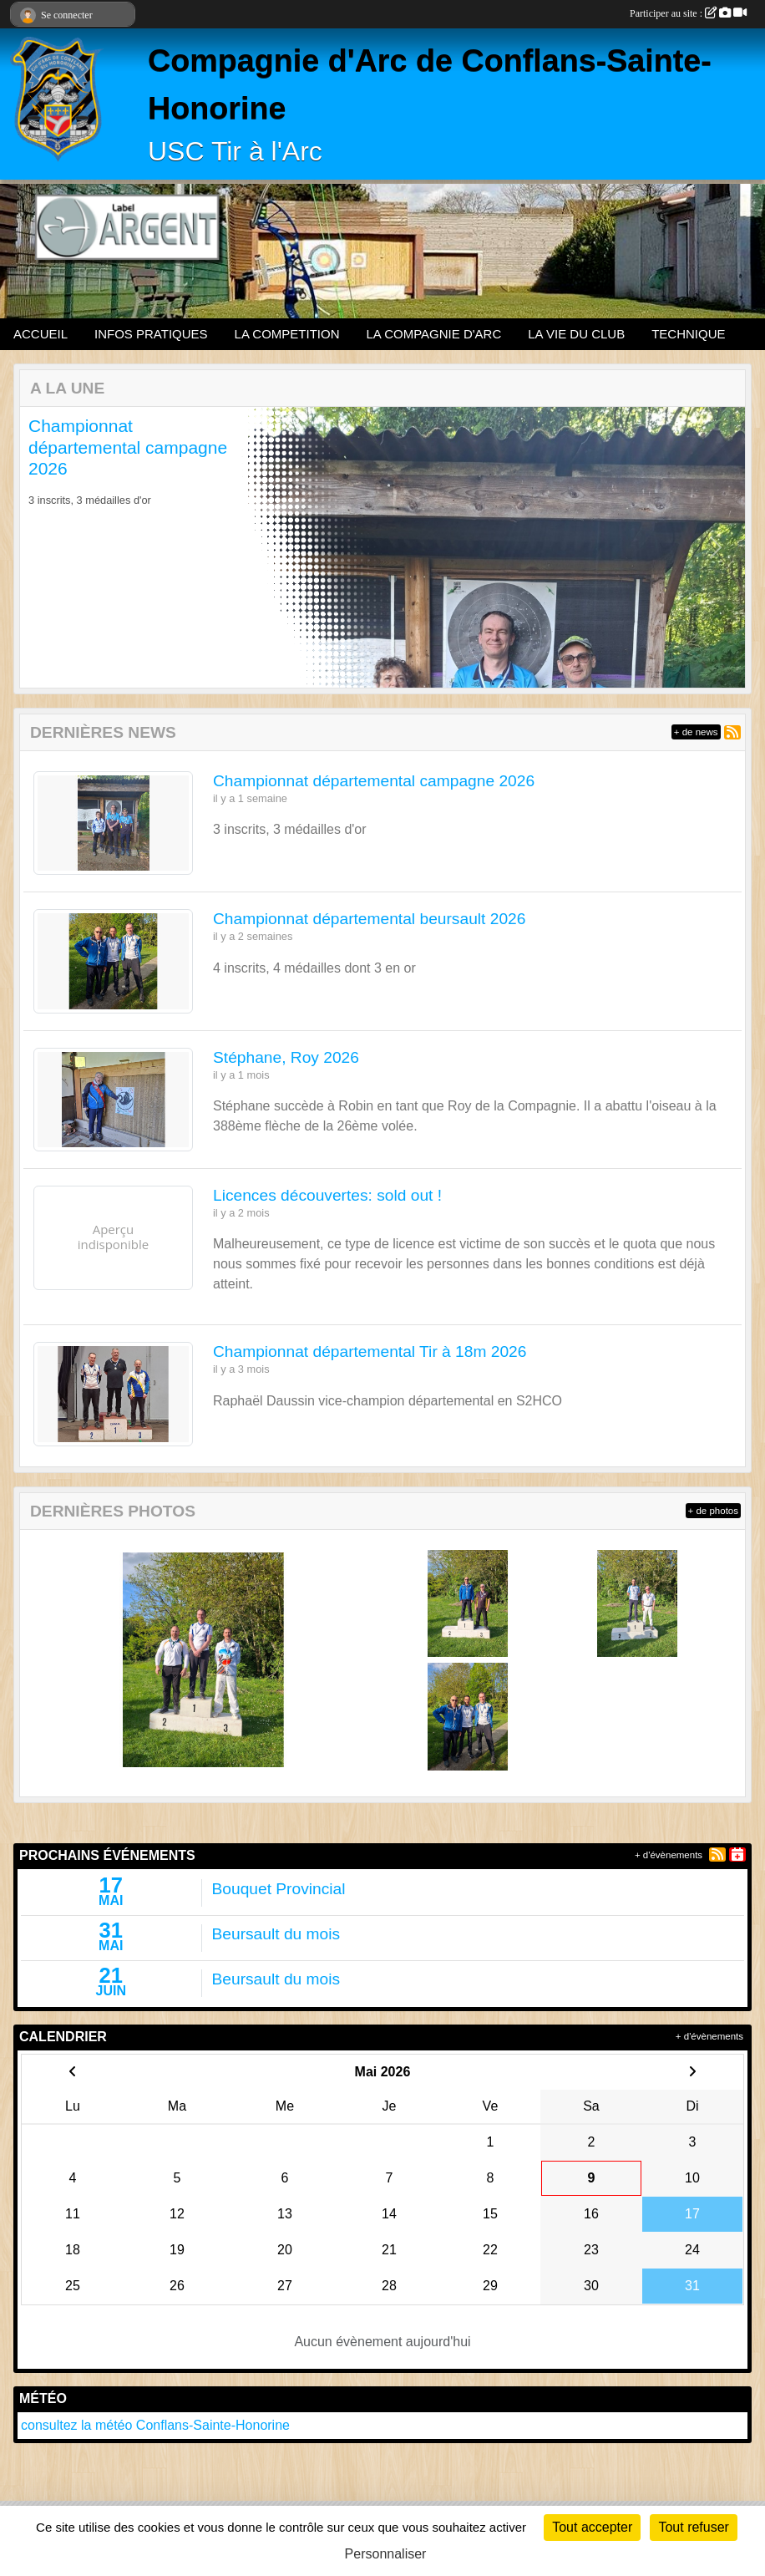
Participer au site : (688, 13)
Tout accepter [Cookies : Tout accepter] (592, 2527)
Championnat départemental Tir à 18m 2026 (369, 1351)
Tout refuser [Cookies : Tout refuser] (693, 2527)
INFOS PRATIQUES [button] (151, 334)
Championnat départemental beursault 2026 (369, 918)
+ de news (696, 732)
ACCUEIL (40, 334)
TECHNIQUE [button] (688, 334)
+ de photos (713, 1511)
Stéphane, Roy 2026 (286, 1057)
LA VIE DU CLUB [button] (576, 334)
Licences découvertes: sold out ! (327, 1195)
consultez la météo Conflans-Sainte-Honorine (155, 2425)
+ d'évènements (668, 1855)
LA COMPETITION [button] (287, 334)
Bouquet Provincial (279, 1889)
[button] (49, 547)
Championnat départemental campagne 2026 (127, 446)
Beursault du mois (276, 1934)
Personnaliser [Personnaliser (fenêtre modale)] (386, 2554)
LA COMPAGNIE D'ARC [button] (433, 334)
